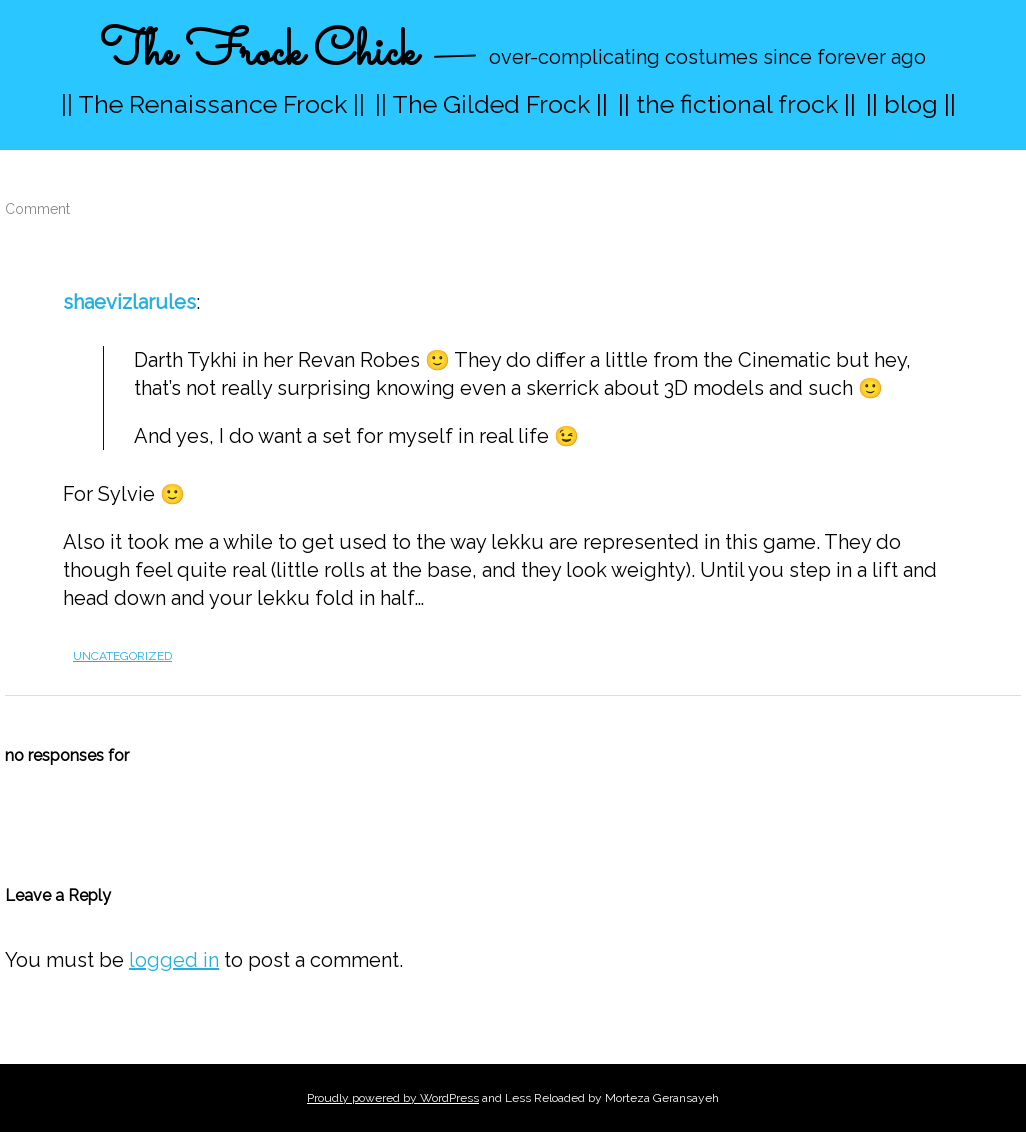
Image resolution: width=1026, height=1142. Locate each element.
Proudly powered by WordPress (393, 1098)
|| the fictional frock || (737, 104)
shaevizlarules (129, 302)
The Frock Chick (258, 53)
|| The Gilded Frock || (491, 104)
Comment (37, 209)
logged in (174, 960)
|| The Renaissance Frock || (213, 104)
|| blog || (911, 104)
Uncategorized (122, 656)
